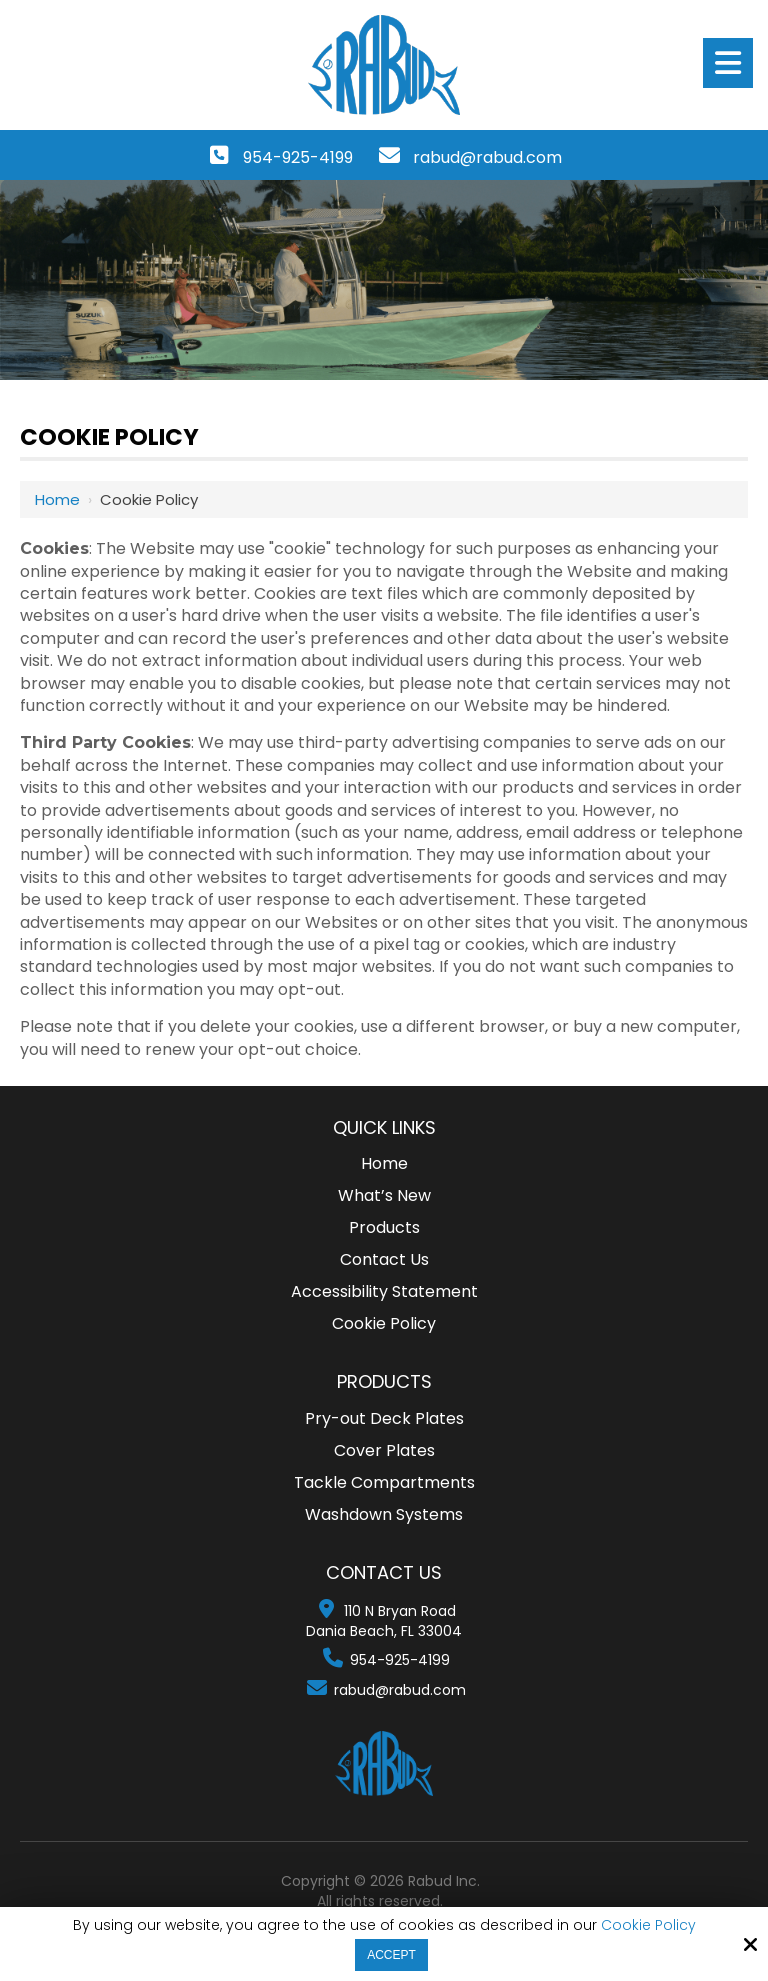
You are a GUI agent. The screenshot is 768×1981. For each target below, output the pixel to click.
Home (57, 499)
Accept (391, 1955)
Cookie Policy (648, 1925)
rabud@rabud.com (487, 157)
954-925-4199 (298, 157)
